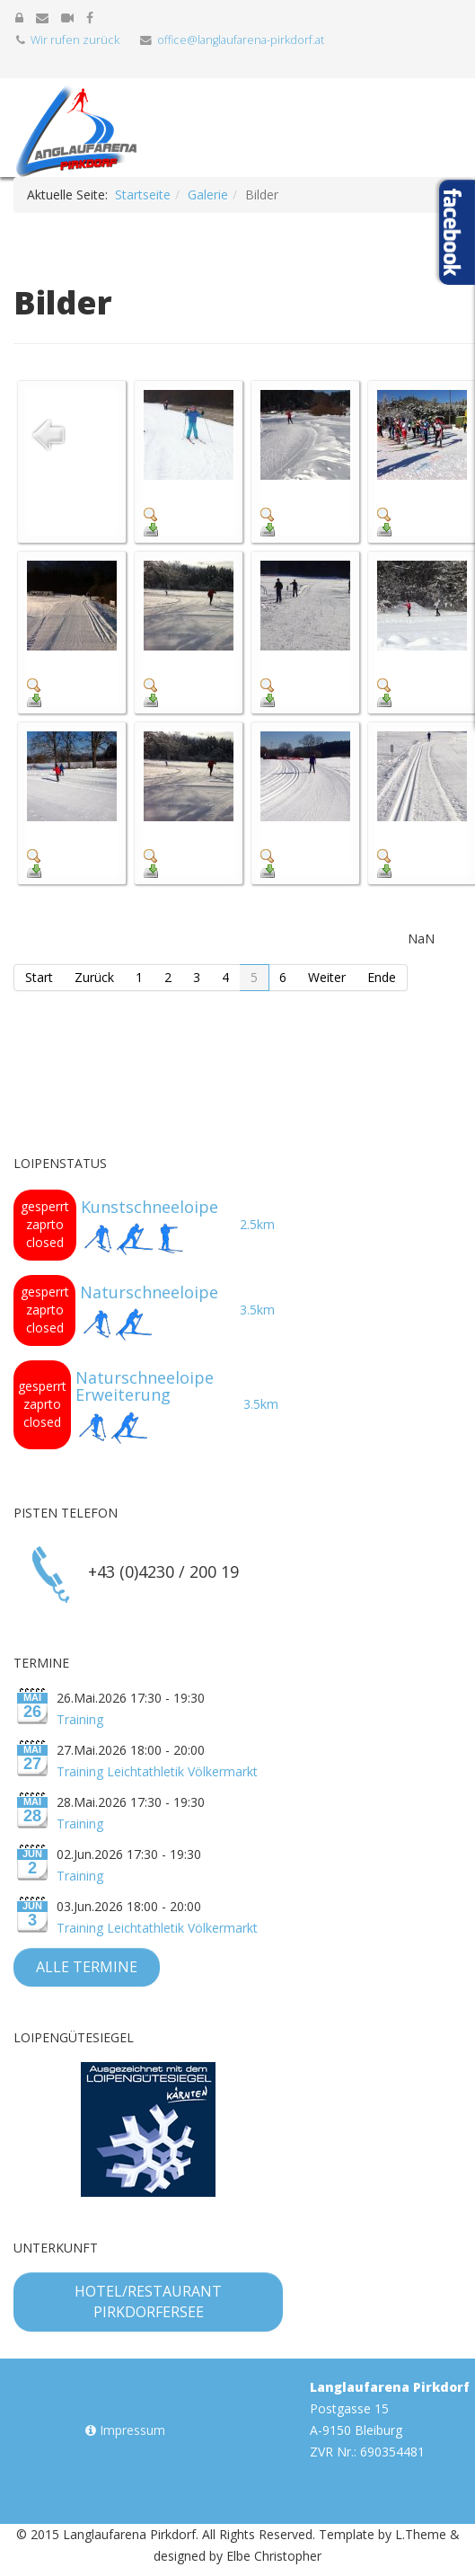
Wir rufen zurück (75, 40)
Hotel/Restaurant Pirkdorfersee (148, 2301)
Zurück (94, 977)
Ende (381, 977)
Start (39, 977)
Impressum (125, 2430)
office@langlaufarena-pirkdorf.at (240, 40)
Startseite (143, 194)
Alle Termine (86, 1967)
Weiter (327, 977)
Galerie (208, 194)
